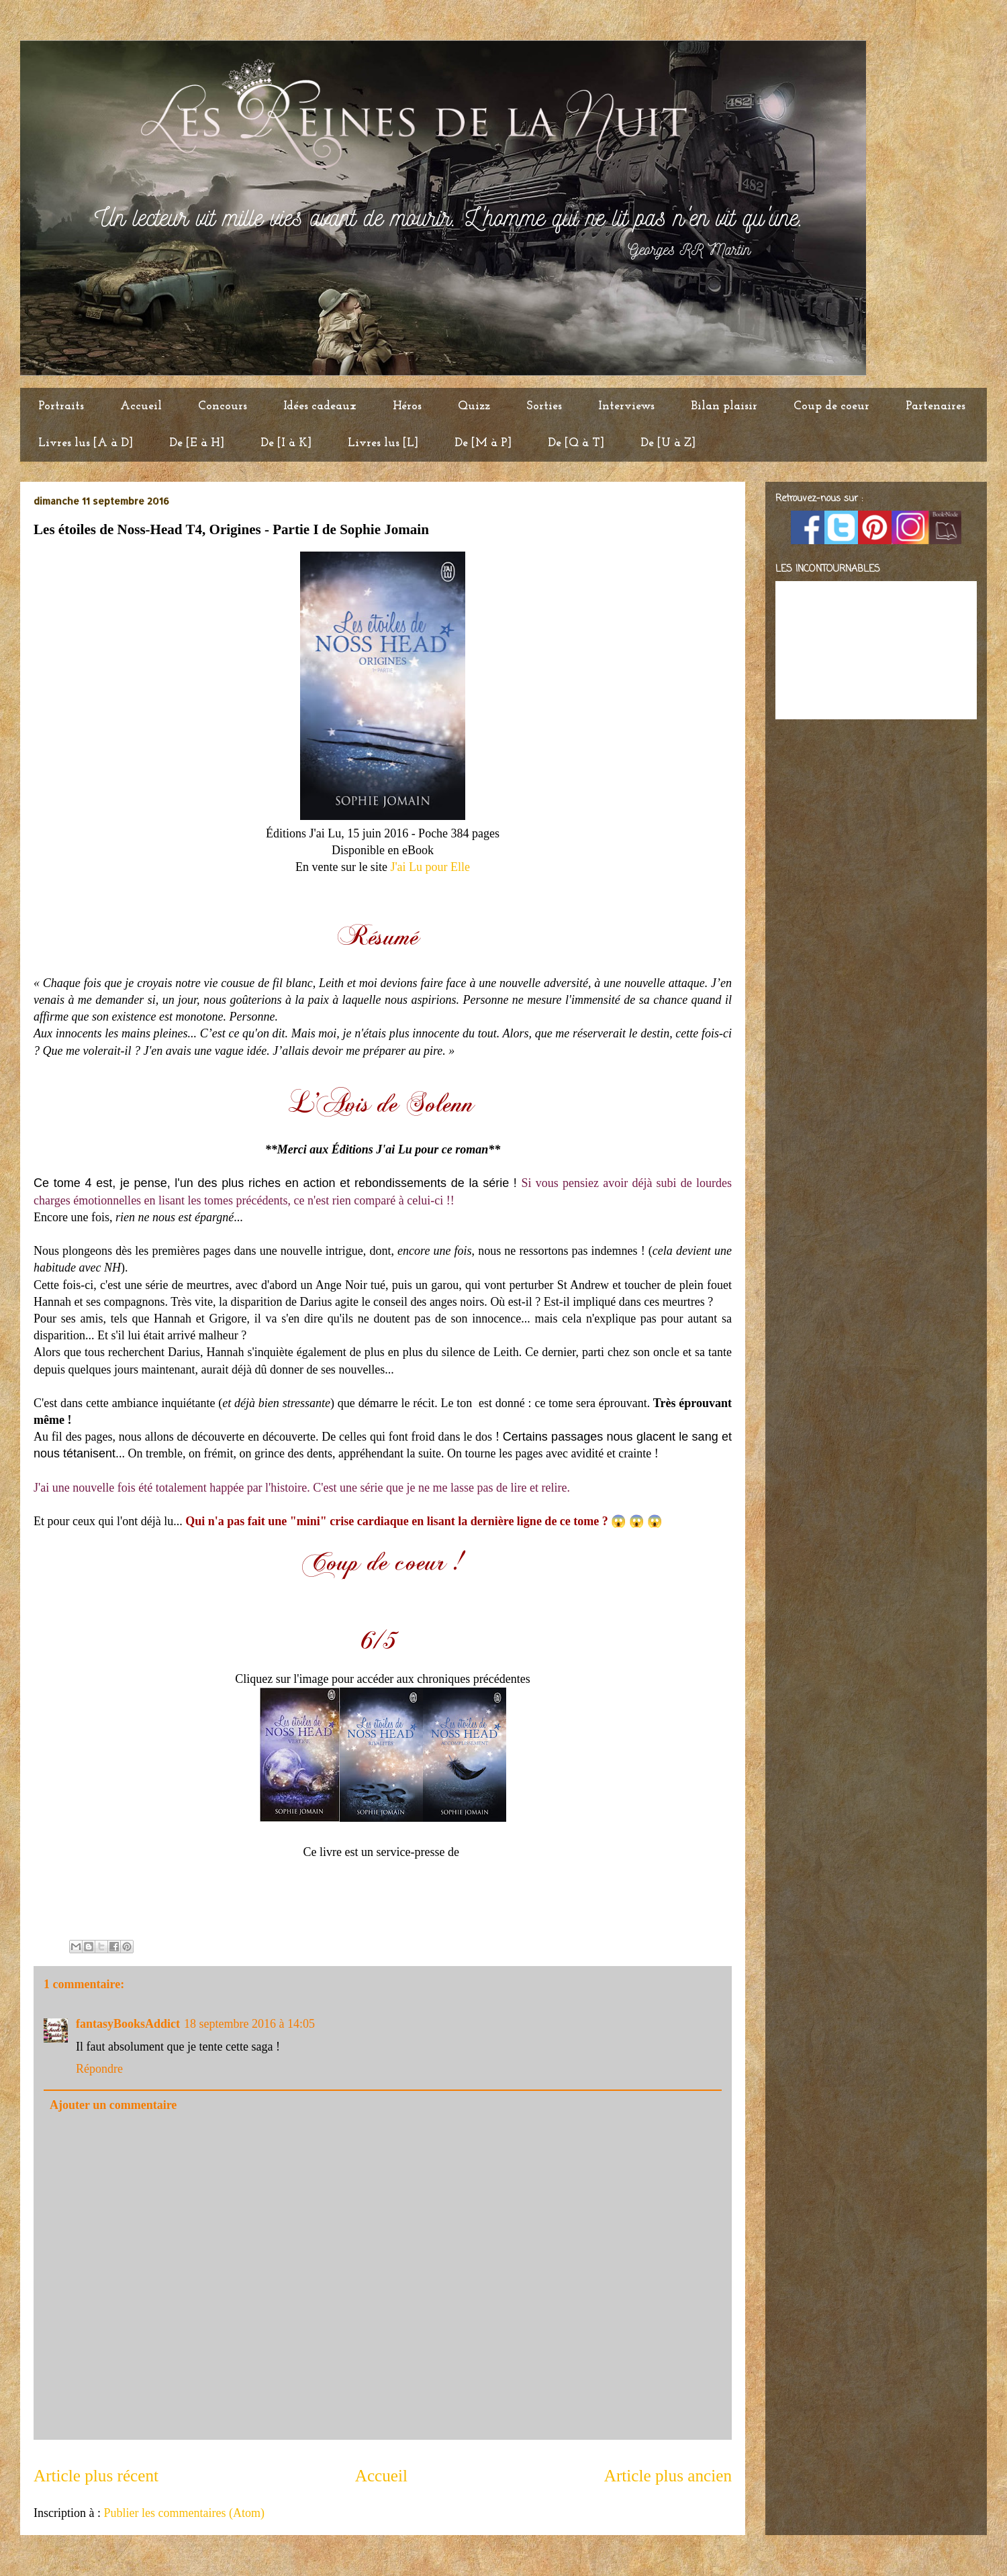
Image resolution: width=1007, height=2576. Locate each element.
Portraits (61, 406)
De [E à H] (196, 443)
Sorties (544, 406)
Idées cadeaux (319, 406)
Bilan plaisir (724, 406)
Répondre (99, 2068)
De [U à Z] (668, 443)
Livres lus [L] (383, 443)
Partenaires (935, 406)
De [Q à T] (576, 443)
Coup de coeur (831, 406)
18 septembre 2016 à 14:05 (249, 2023)
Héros (407, 406)
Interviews (626, 406)
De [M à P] (483, 443)
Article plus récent (96, 2476)
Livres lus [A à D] (85, 443)
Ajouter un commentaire (113, 2105)
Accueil (141, 406)
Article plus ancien (668, 2476)
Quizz (474, 406)
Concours (222, 406)
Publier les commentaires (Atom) (183, 2513)
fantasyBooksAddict (128, 2023)
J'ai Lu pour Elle (430, 867)
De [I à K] (285, 443)
